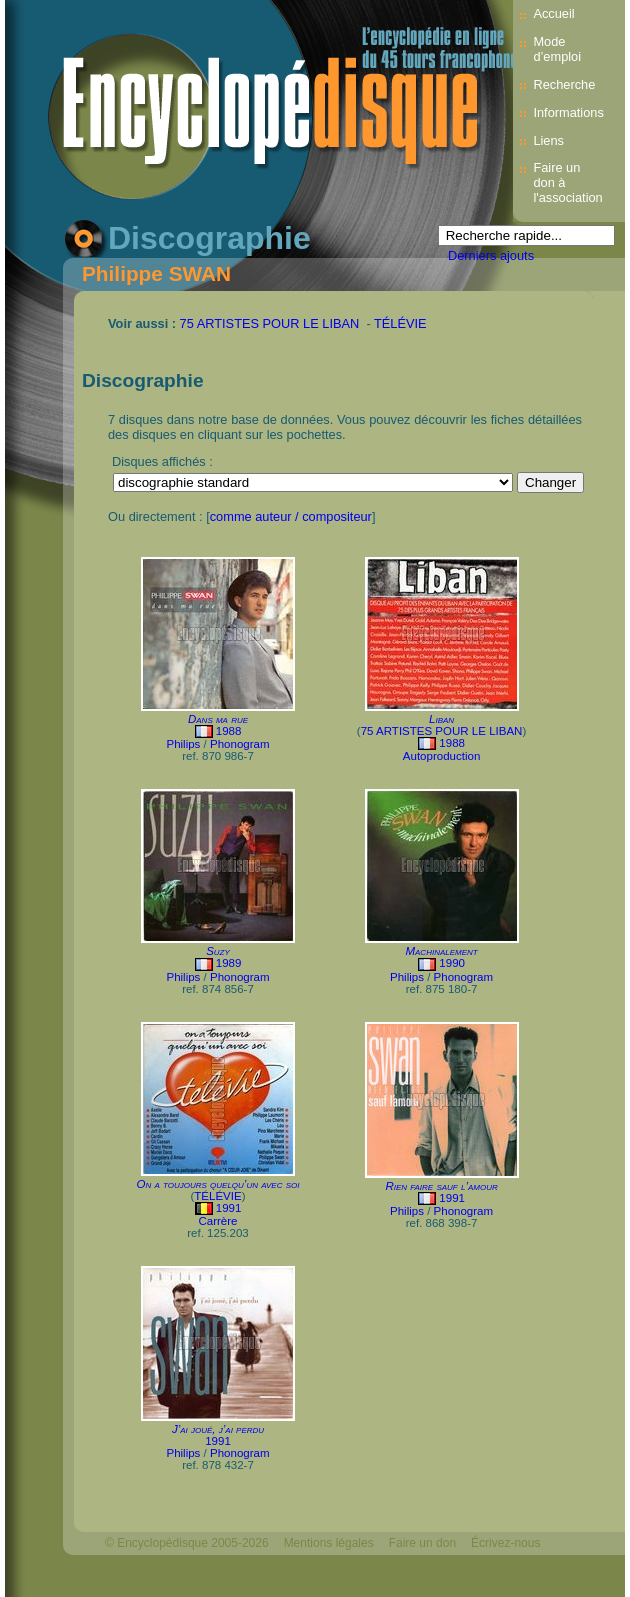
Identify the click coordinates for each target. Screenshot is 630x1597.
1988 (229, 731)
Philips (183, 744)
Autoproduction (441, 756)
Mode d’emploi (557, 49)
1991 (229, 1208)
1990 (452, 963)
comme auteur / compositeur (291, 516)
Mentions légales (329, 1543)
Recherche (564, 84)
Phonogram (240, 744)
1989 (229, 963)
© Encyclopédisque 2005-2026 (187, 1543)
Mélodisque (314, 1577)
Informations (568, 112)
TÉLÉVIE (400, 323)
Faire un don (422, 1543)
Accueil (553, 13)
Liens (548, 140)
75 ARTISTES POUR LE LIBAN (270, 323)
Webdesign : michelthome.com (187, 1577)
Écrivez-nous (505, 1543)
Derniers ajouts (491, 255)
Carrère (217, 1221)
